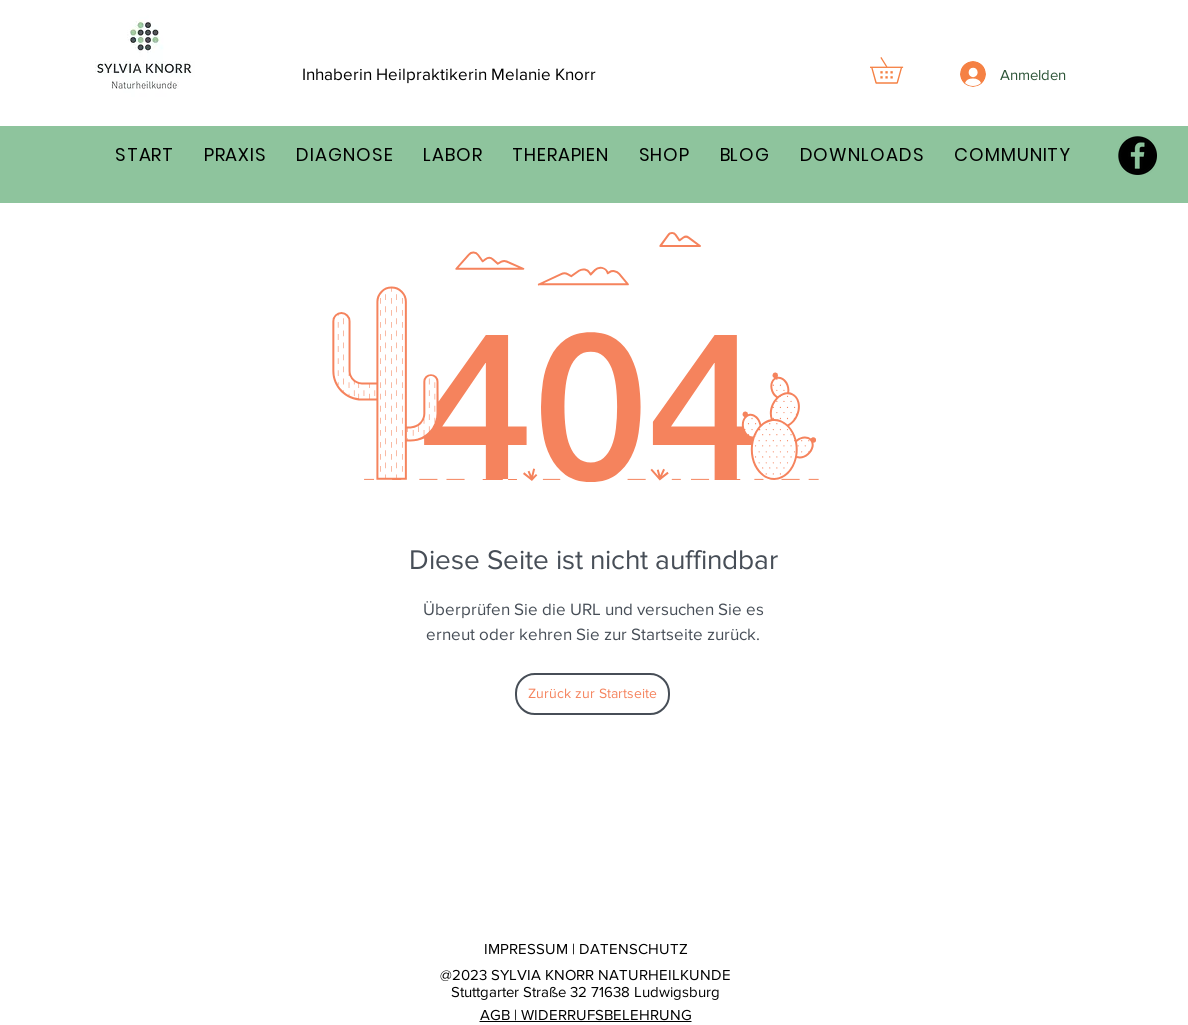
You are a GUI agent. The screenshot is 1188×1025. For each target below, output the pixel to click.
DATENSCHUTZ (633, 948)
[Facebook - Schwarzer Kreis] (1137, 155)
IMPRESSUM (526, 948)
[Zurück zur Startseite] (592, 694)
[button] (899, 70)
